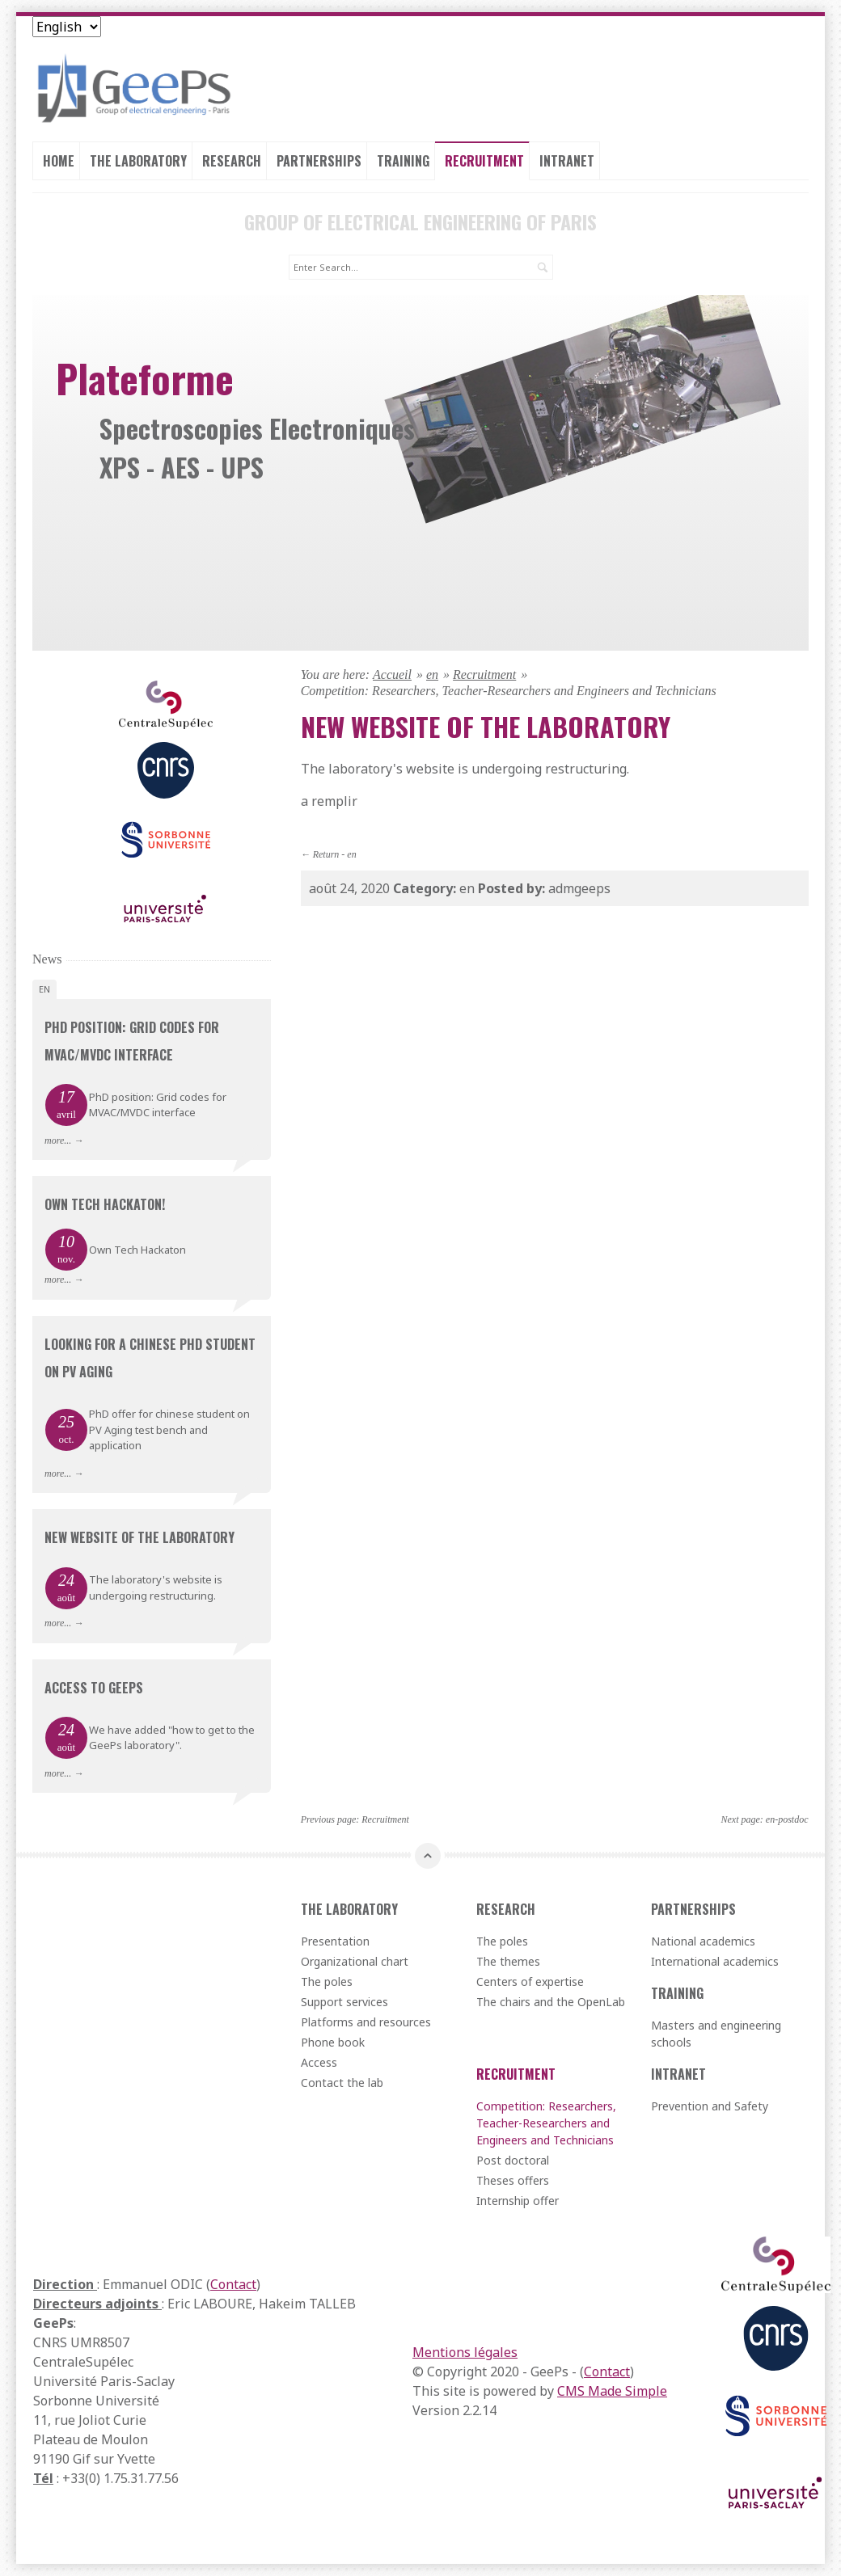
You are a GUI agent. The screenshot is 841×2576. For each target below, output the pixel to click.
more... (57, 1140)
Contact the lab (342, 2082)
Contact (233, 2284)
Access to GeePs (93, 1687)
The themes (508, 1961)
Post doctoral (512, 2160)
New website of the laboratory (139, 1537)
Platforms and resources (366, 2022)
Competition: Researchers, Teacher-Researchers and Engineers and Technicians (546, 2123)
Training (403, 161)
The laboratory (138, 161)
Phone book (333, 2042)
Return (326, 854)
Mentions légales (465, 2352)
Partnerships (319, 161)
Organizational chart (354, 1961)
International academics (715, 1961)
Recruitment (484, 161)
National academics (703, 1941)
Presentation (335, 1941)
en (432, 674)
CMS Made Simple (612, 2391)
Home (58, 161)
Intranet (566, 161)
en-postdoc (787, 1819)
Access (319, 2062)
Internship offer (517, 2200)
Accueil (392, 674)
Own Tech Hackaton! (104, 1204)
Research (231, 161)
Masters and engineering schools (716, 2033)
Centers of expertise (530, 1981)
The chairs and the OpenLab (550, 2001)
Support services (344, 2001)
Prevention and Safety (709, 2106)
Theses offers (512, 2180)
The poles (327, 1981)
